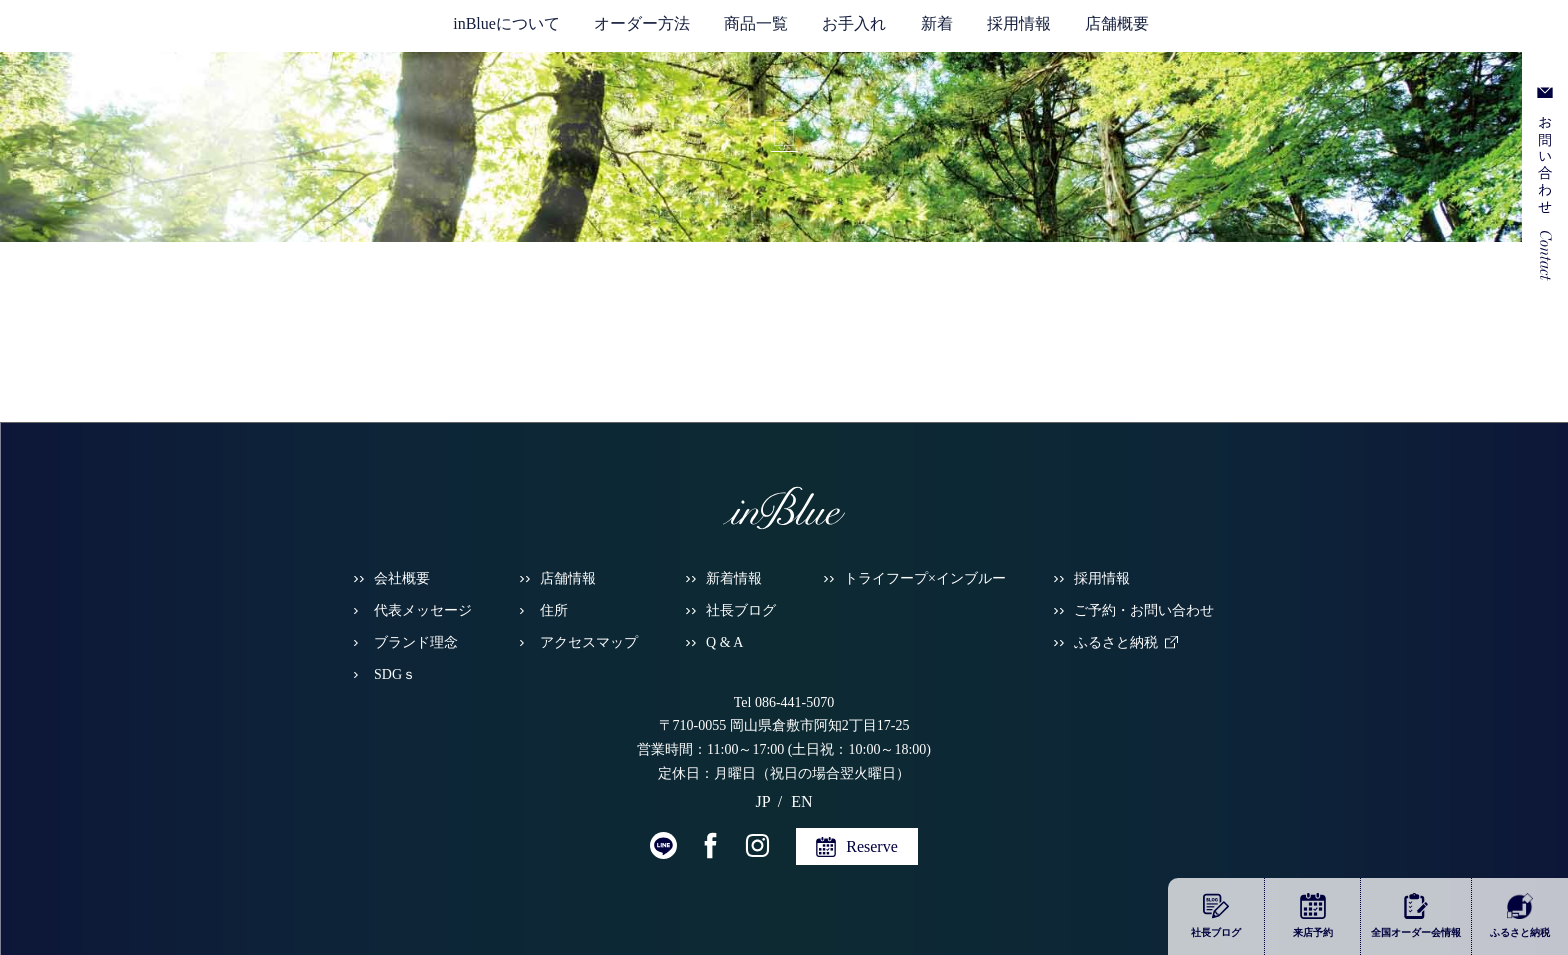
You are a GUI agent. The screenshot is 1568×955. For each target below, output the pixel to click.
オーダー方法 (642, 23)
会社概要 (402, 578)
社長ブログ (741, 610)
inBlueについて (506, 23)
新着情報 (734, 578)
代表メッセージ (423, 610)
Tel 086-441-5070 (784, 702)
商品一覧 (756, 23)
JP (1425, 30)
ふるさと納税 (1116, 642)
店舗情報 (568, 578)
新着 (937, 23)
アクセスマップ (589, 642)
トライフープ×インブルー (925, 578)
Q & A (724, 642)
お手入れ (854, 23)
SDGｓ (395, 674)
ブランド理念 (416, 642)
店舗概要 (1117, 23)
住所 (554, 610)
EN (1453, 30)
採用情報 (1019, 23)
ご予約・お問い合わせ (1144, 610)
